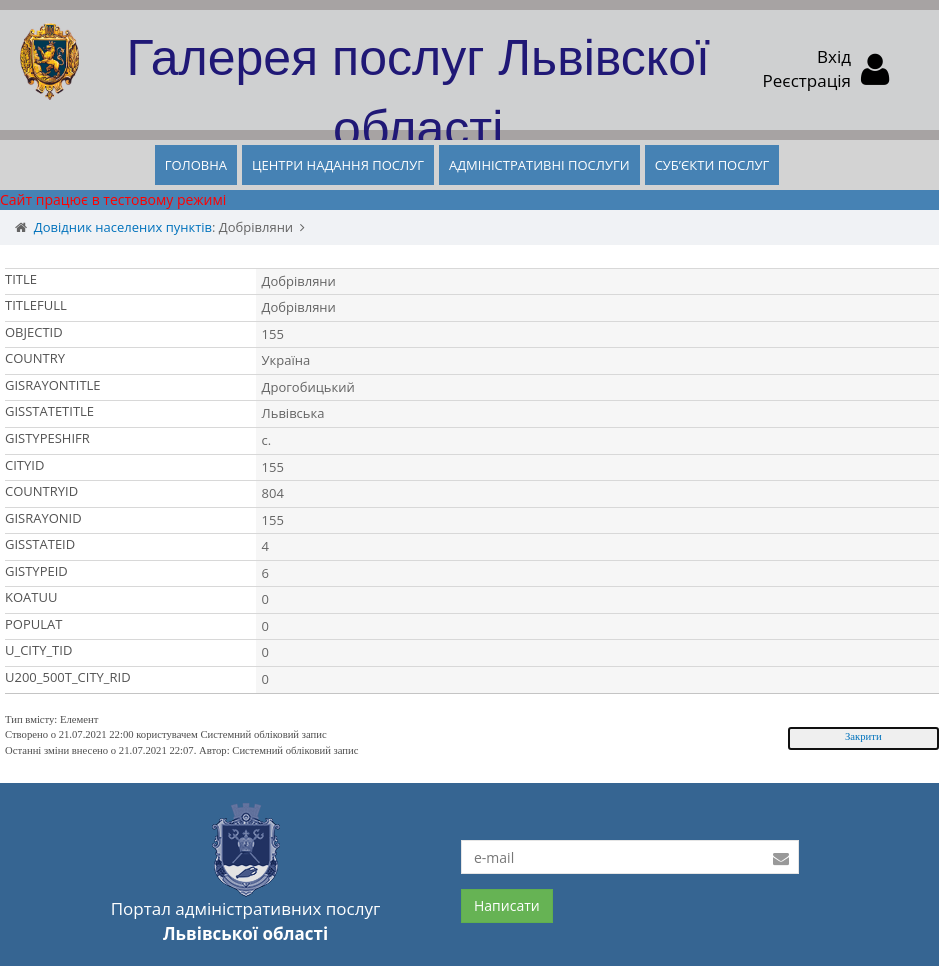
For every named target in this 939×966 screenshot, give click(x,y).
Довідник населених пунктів (123, 227)
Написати (507, 905)
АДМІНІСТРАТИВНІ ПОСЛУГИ (539, 165)
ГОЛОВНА (196, 165)
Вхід (834, 56)
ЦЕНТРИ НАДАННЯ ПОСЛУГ (338, 165)
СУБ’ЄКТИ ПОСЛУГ (712, 165)
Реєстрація (807, 80)
